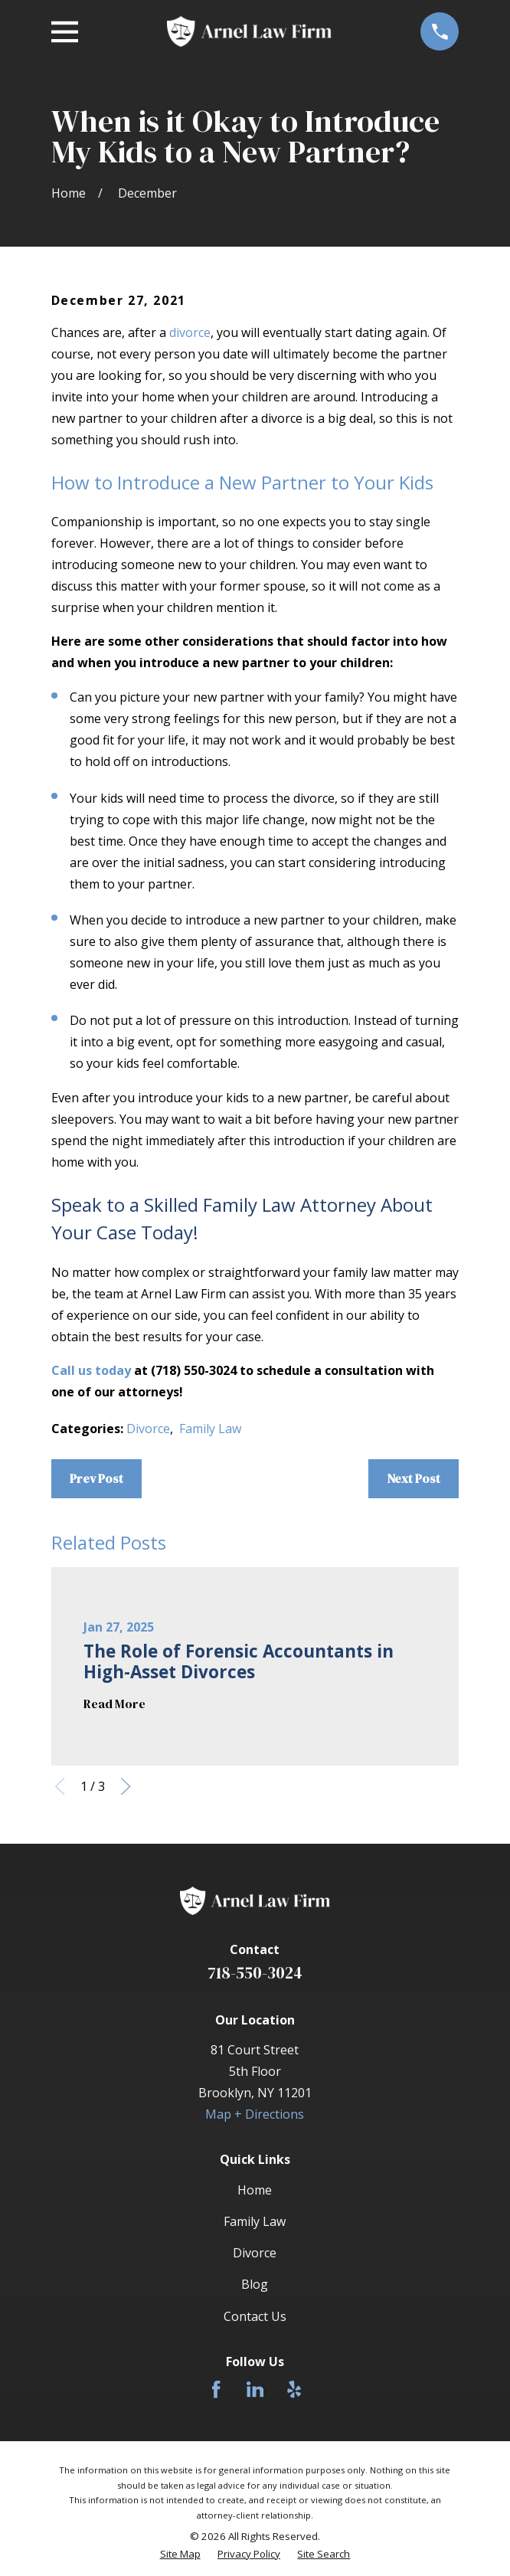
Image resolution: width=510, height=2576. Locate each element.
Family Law (210, 1428)
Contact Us (255, 2316)
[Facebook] (216, 2389)
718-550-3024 (255, 1973)
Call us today (91, 1370)
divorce (190, 332)
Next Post (413, 1478)
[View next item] (125, 1786)
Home (254, 2190)
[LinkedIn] (255, 2389)
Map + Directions (254, 2114)
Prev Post (96, 1478)
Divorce (148, 1428)
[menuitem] (180, 2554)
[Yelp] (294, 2389)
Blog (254, 2284)
